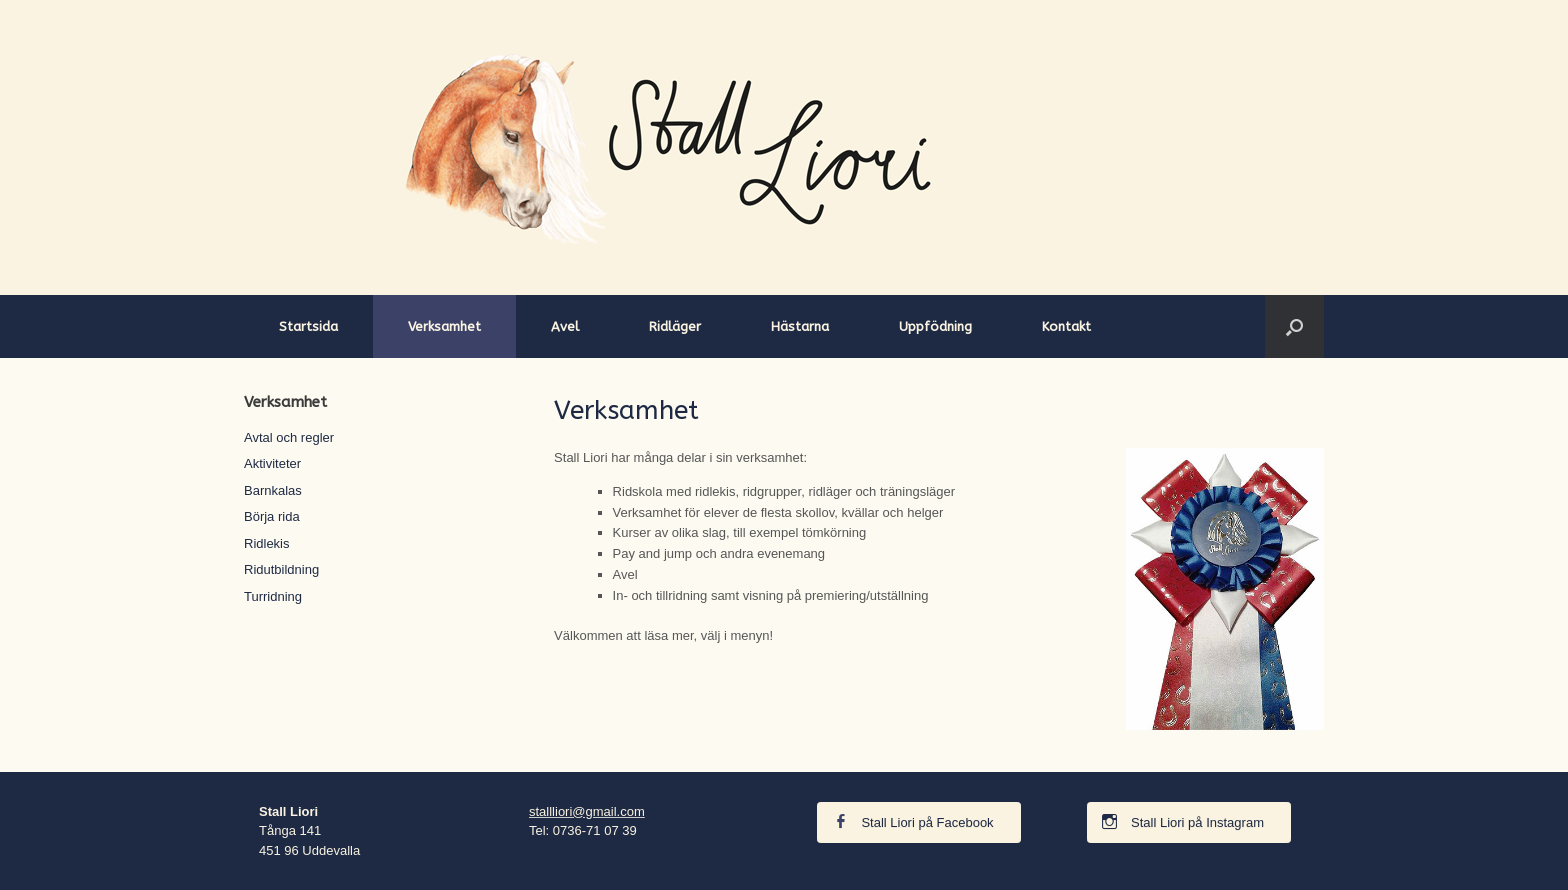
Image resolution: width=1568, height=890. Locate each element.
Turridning (273, 596)
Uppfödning (935, 326)
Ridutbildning (281, 569)
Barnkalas (273, 490)
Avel (565, 326)
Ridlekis (267, 543)
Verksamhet (444, 326)
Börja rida (272, 516)
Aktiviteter (272, 463)
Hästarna (800, 326)
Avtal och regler (289, 437)
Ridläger (675, 326)
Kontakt (1066, 326)
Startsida (308, 326)
